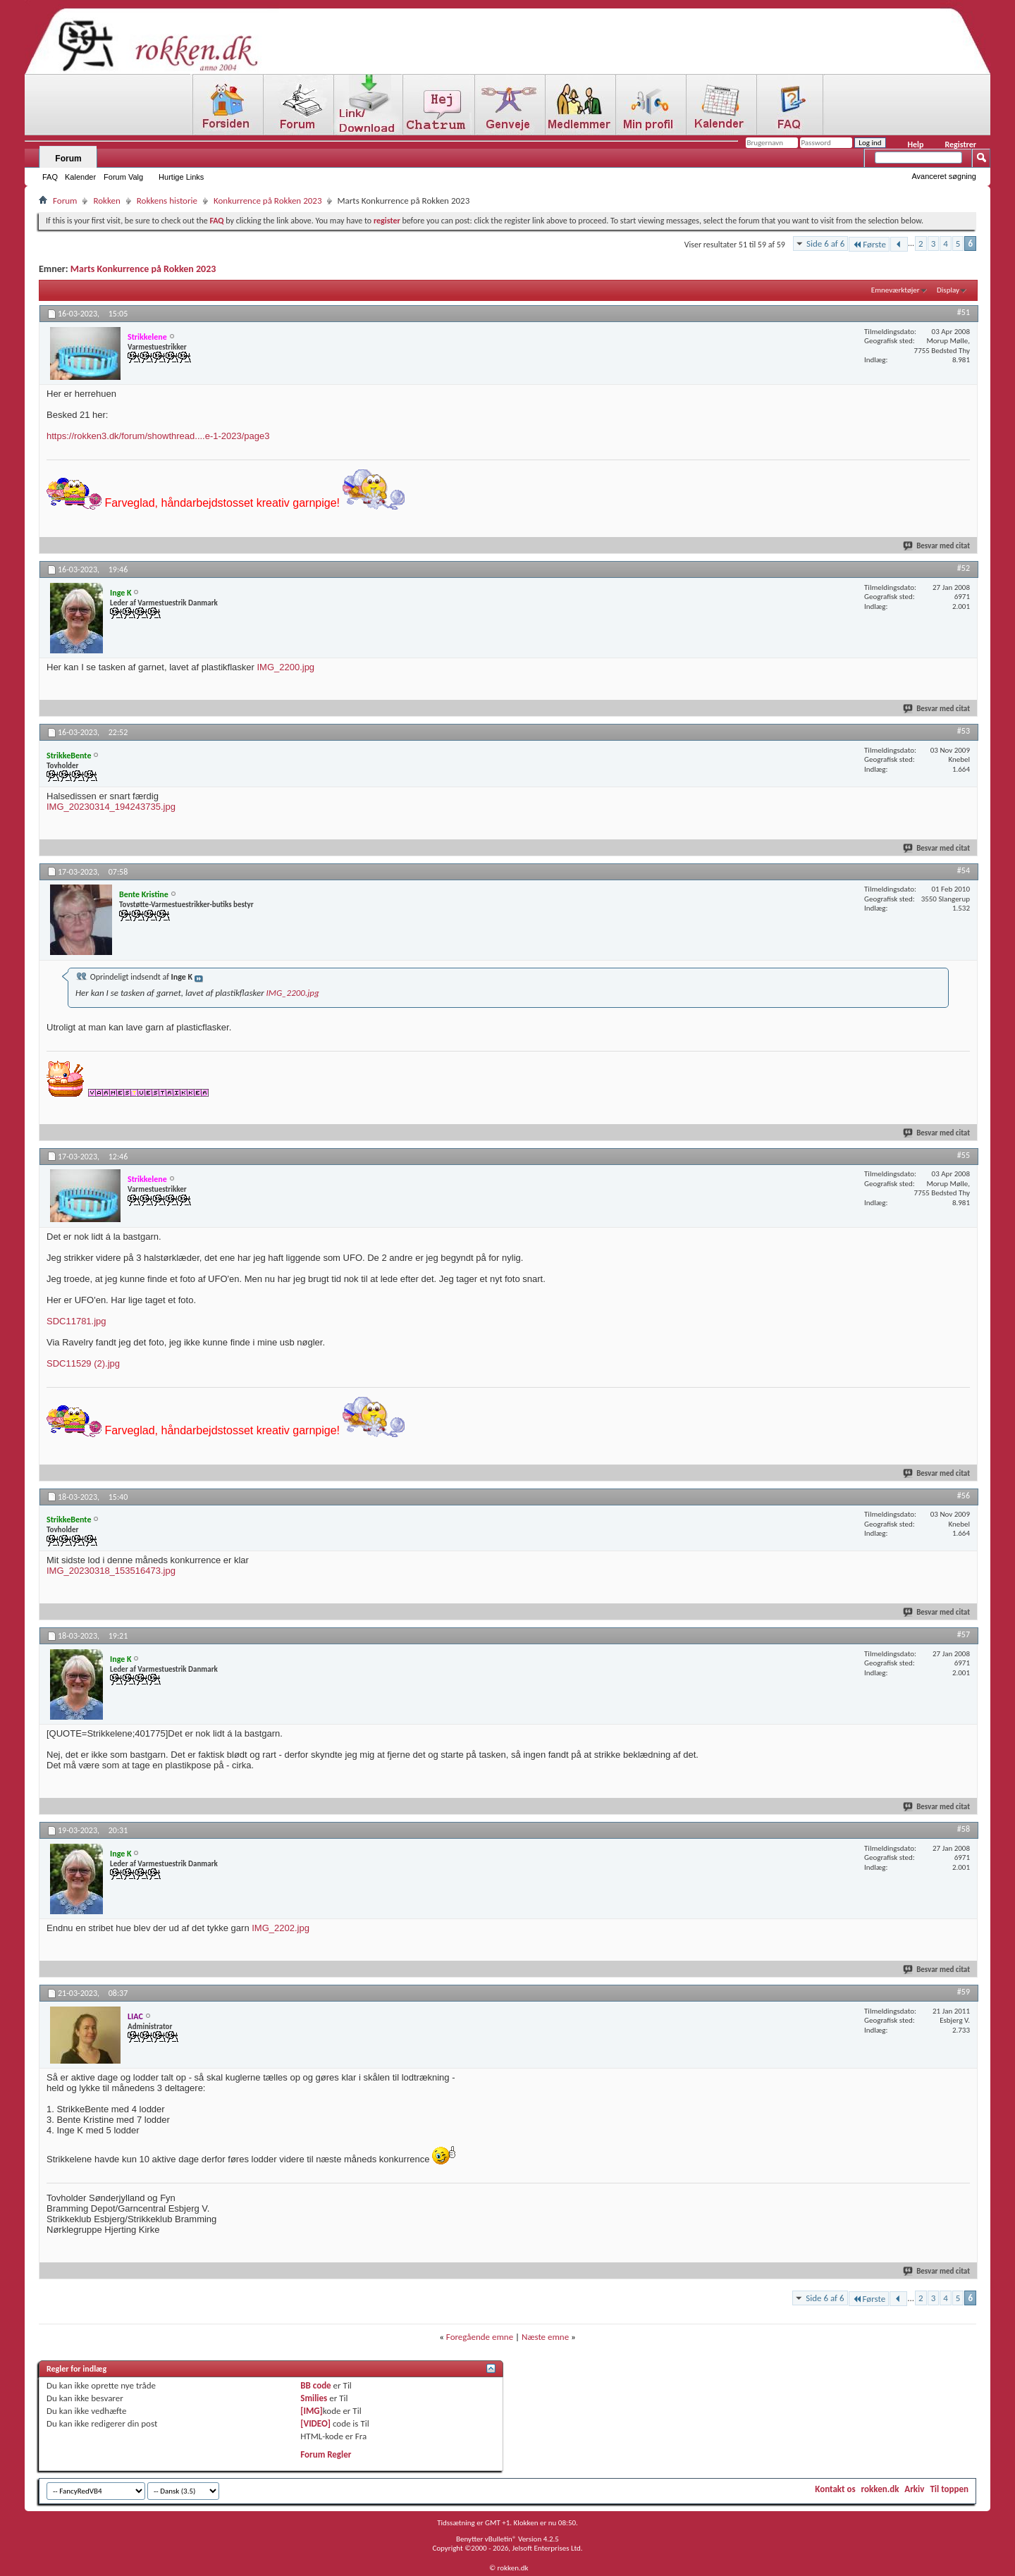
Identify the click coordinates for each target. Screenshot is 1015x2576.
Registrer (960, 144)
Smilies (313, 2398)
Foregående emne (479, 2336)
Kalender (80, 177)
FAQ (50, 177)
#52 (963, 568)
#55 (963, 1155)
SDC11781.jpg (76, 1321)
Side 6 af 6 (825, 243)
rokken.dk (880, 2489)
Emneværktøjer (895, 290)
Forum (68, 159)
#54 (963, 870)
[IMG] (311, 2410)
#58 (963, 1829)
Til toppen (949, 2489)
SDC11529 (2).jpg (83, 1363)
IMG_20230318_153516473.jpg (111, 1570)
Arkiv (914, 2489)
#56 (963, 1495)
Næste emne (545, 2336)
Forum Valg (123, 177)
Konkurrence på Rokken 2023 (268, 200)
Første (869, 244)
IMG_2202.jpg (280, 1928)
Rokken (106, 200)
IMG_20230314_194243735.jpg (111, 806)
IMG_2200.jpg (285, 667)
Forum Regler (325, 2454)
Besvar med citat (937, 545)
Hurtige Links (181, 177)
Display (948, 290)
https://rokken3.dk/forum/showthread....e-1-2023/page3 (158, 436)
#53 (963, 731)
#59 (963, 1992)
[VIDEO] (315, 2423)
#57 (963, 1634)
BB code (315, 2385)
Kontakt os (835, 2489)
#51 (963, 312)
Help (915, 144)
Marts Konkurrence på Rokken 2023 (143, 269)
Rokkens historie (167, 200)
